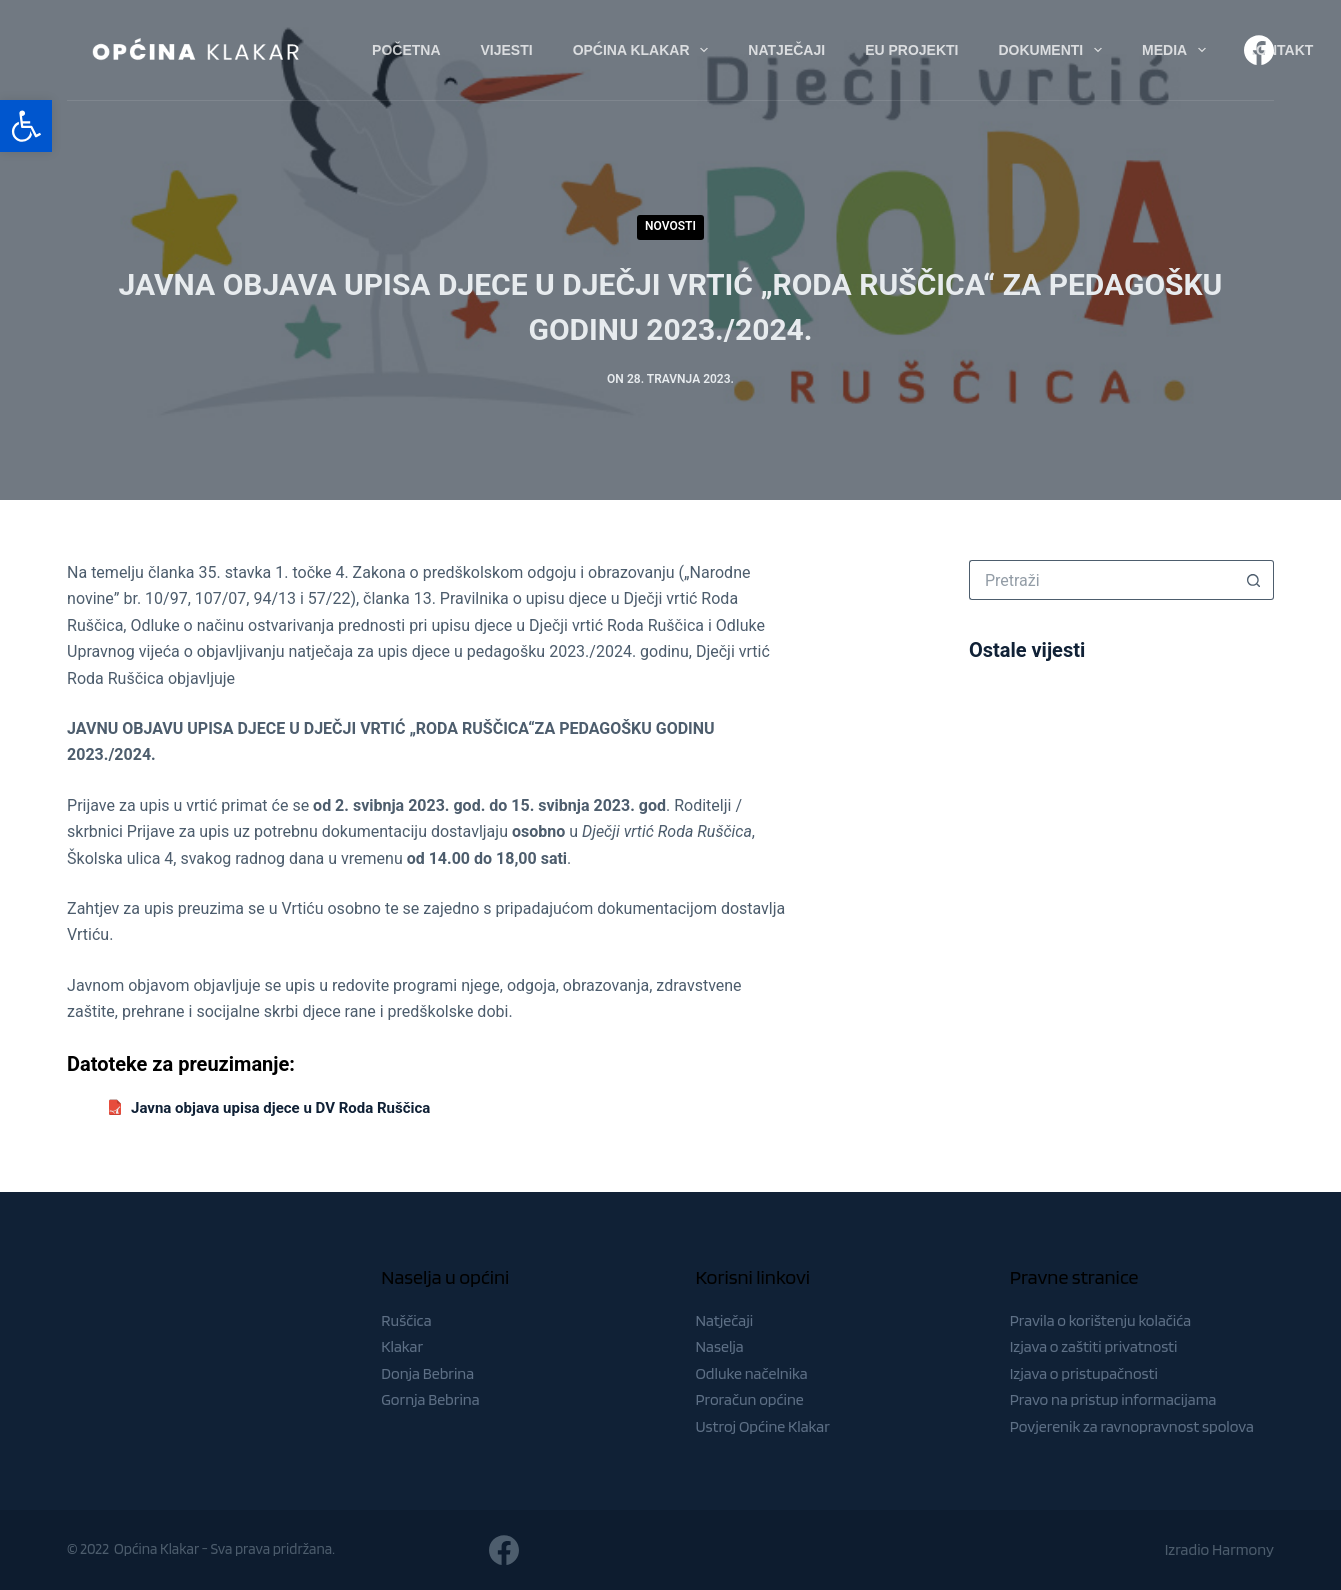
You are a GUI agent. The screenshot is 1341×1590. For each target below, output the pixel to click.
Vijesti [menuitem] (507, 50)
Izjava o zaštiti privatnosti (1094, 1346)
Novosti (670, 226)
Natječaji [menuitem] (786, 50)
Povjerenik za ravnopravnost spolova (1132, 1426)
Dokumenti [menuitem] (1054, 50)
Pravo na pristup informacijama (1113, 1399)
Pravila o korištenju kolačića (1101, 1320)
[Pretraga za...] (1101, 580)
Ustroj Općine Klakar (762, 1426)
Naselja (719, 1346)
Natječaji (724, 1320)
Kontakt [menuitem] (1279, 50)
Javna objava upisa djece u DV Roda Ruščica (280, 1108)
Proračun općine (749, 1399)
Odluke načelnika (751, 1373)
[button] (26, 126)
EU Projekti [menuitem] (911, 50)
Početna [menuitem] (406, 50)
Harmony (1243, 1549)
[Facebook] (1259, 50)
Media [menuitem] (1178, 50)
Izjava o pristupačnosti (1084, 1373)
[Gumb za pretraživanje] (1254, 580)
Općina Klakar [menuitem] (645, 50)
